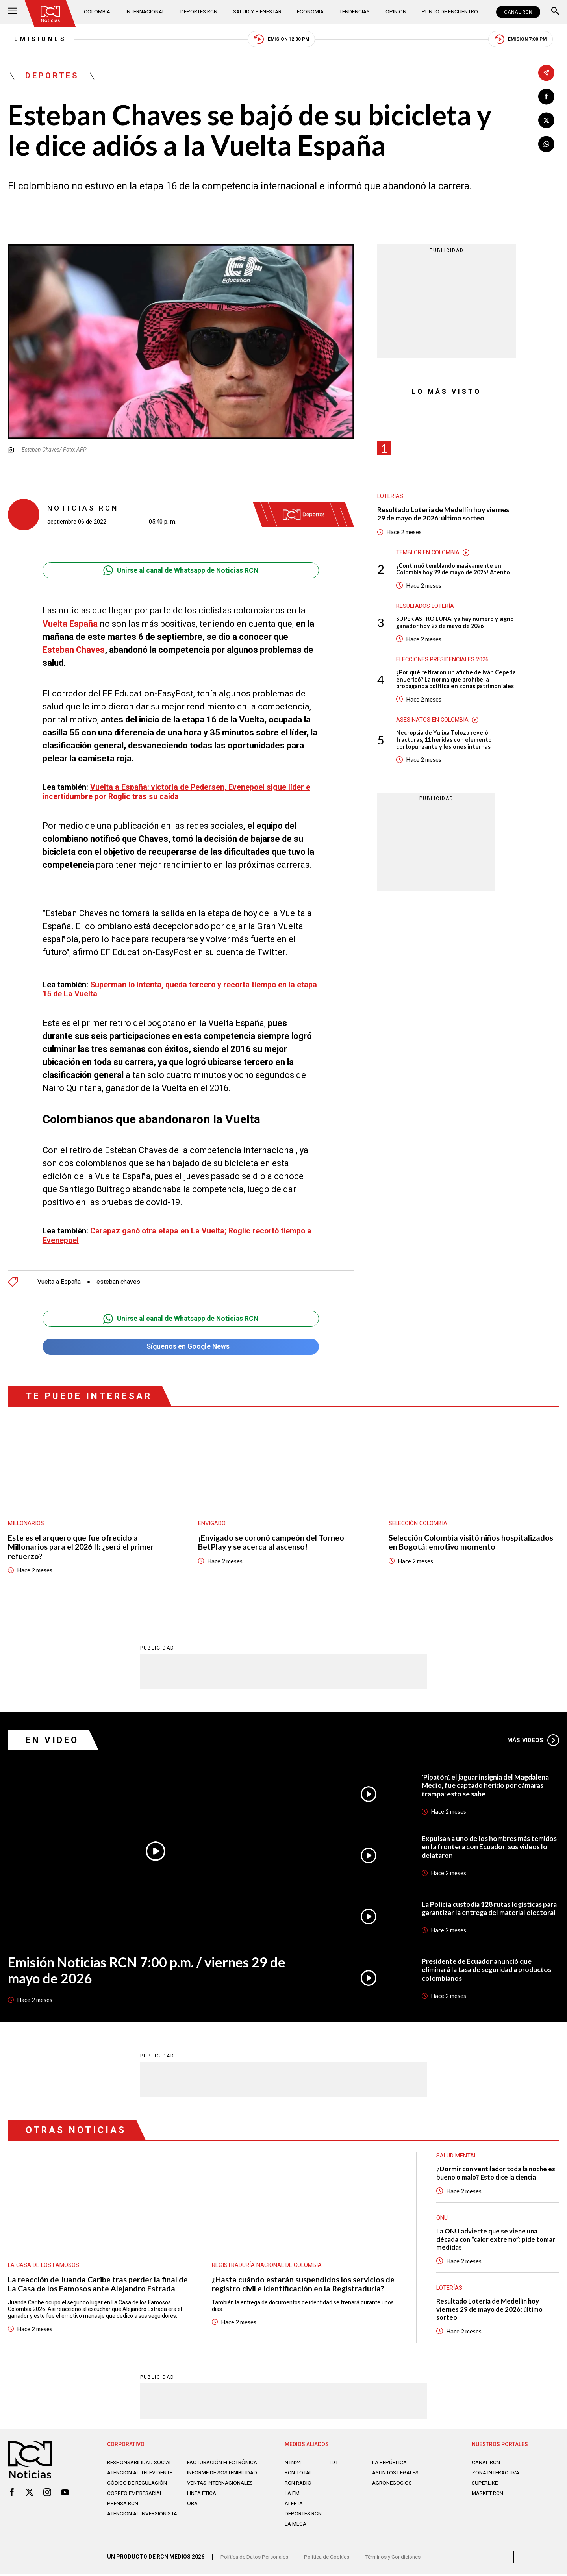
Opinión (395, 12)
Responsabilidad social (141, 2461)
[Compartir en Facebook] (546, 97)
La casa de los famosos (44, 2262)
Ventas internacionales (222, 2488)
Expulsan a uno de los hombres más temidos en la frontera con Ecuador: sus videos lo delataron (485, 1844)
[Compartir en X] (546, 121)
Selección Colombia (419, 1519)
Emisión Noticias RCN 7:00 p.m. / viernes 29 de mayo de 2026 (149, 1967)
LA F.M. (293, 2492)
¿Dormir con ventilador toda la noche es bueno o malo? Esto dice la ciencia (493, 2170)
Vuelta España (70, 625)
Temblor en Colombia (428, 554)
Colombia (98, 12)
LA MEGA (296, 2523)
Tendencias (355, 12)
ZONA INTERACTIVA (497, 2472)
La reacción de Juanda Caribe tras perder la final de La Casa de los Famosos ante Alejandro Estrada (98, 2281)
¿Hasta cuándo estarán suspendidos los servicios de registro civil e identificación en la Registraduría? (303, 2281)
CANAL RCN (518, 12)
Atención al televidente (141, 2472)
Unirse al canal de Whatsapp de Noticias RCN (180, 571)
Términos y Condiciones (398, 2558)
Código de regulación (138, 2488)
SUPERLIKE (485, 2482)
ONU (442, 2215)
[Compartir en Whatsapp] (546, 145)
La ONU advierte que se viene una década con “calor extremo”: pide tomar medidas (497, 2237)
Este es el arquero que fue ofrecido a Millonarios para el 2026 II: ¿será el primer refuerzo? (82, 1543)
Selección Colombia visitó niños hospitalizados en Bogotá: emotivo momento (471, 1538)
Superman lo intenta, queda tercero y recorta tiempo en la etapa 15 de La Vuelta (170, 985)
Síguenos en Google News (180, 1342)
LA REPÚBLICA (390, 2461)
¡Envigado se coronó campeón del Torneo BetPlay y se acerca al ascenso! (271, 1538)
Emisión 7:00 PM (526, 39)
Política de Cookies (330, 2558)
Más (533, 1737)
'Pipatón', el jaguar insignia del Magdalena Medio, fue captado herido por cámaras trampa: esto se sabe (488, 1782)
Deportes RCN (199, 12)
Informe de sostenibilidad (208, 2475)
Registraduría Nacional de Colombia (267, 2262)
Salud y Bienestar (259, 12)
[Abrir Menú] (12, 12)
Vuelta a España (59, 1277)
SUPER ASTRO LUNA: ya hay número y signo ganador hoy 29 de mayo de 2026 (456, 625)
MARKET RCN (489, 2492)
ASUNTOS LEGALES (397, 2472)
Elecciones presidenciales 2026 (443, 662)
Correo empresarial (137, 2498)
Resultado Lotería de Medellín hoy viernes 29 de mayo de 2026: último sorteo (445, 515)
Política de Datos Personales (255, 2558)
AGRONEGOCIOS (392, 2482)
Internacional (146, 12)
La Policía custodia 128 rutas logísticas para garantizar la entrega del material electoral (484, 1905)
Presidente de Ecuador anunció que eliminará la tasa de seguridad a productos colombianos (489, 1967)
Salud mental (457, 2152)
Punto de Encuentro (448, 12)
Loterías (390, 497)
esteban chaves (119, 1277)
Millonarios (26, 1519)
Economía (312, 12)
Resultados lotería (425, 608)
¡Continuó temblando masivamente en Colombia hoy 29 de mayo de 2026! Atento (454, 571)
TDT (333, 2461)
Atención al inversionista (126, 2522)
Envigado (212, 1519)
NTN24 (293, 2461)
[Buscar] (555, 12)
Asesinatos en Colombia (432, 723)
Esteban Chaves (74, 651)
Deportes (53, 76)
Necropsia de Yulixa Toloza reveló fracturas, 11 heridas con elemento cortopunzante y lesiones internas (444, 743)
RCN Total (299, 2472)
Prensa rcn (123, 2509)
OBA (192, 2509)
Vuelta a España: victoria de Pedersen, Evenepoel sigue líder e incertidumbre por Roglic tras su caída (178, 792)
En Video (53, 1737)
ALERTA (295, 2502)
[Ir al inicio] (50, 14)
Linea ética (202, 2498)
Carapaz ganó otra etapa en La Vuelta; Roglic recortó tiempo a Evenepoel (179, 1231)
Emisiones (34, 39)
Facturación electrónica (224, 2461)
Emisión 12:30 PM (281, 39)
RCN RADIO (299, 2482)
